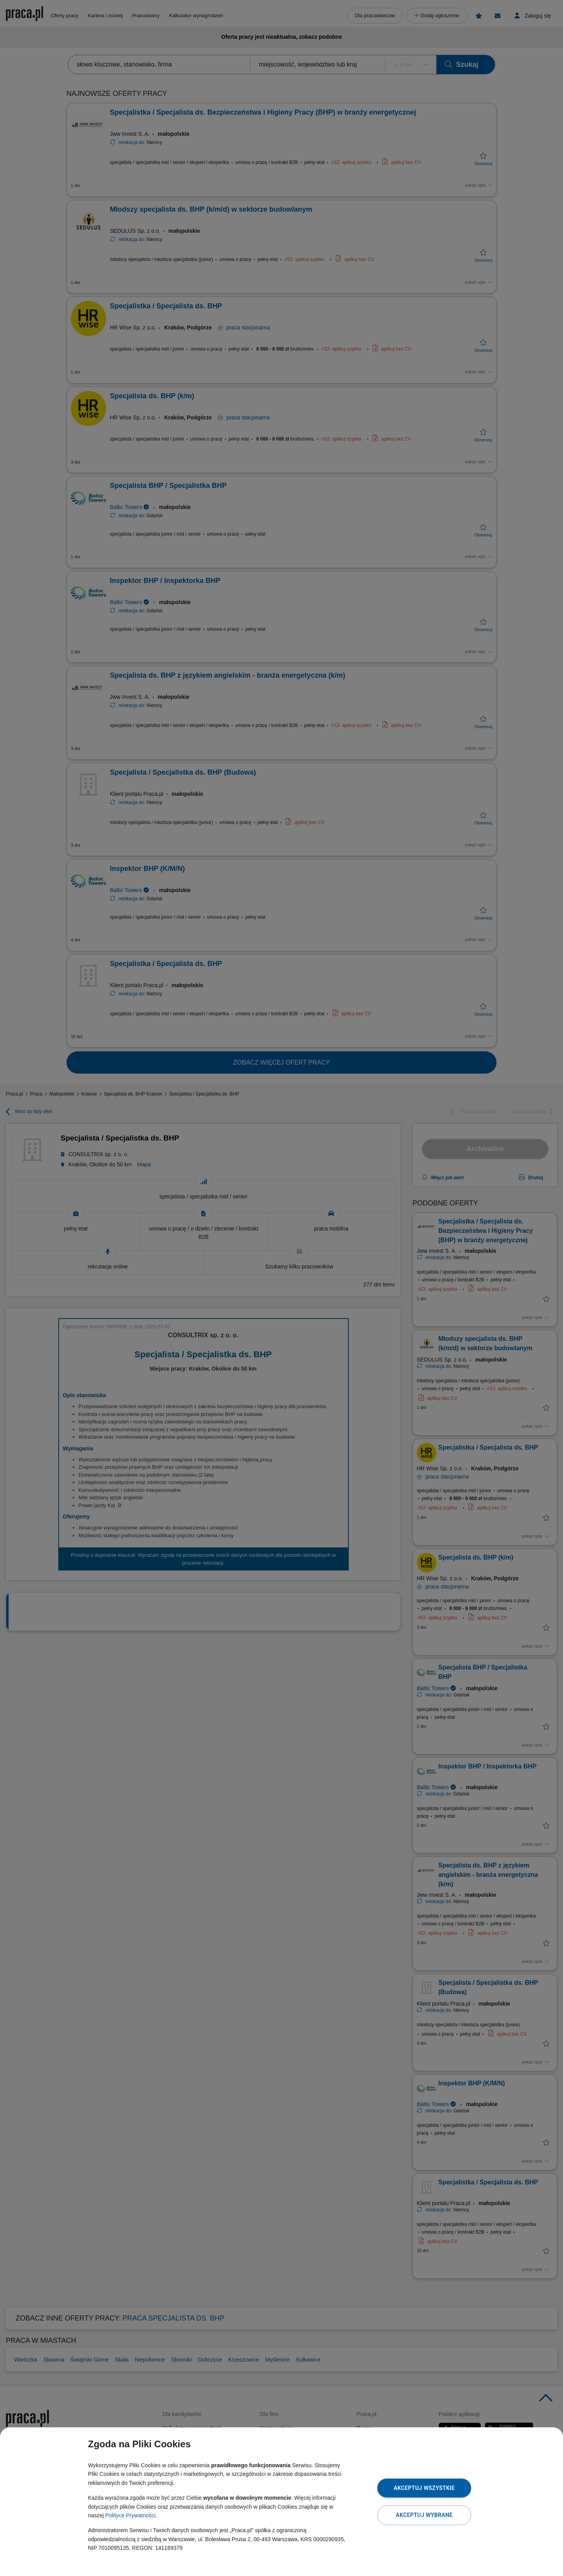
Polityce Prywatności (130, 2515)
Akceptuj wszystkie (424, 2488)
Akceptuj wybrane (424, 2515)
